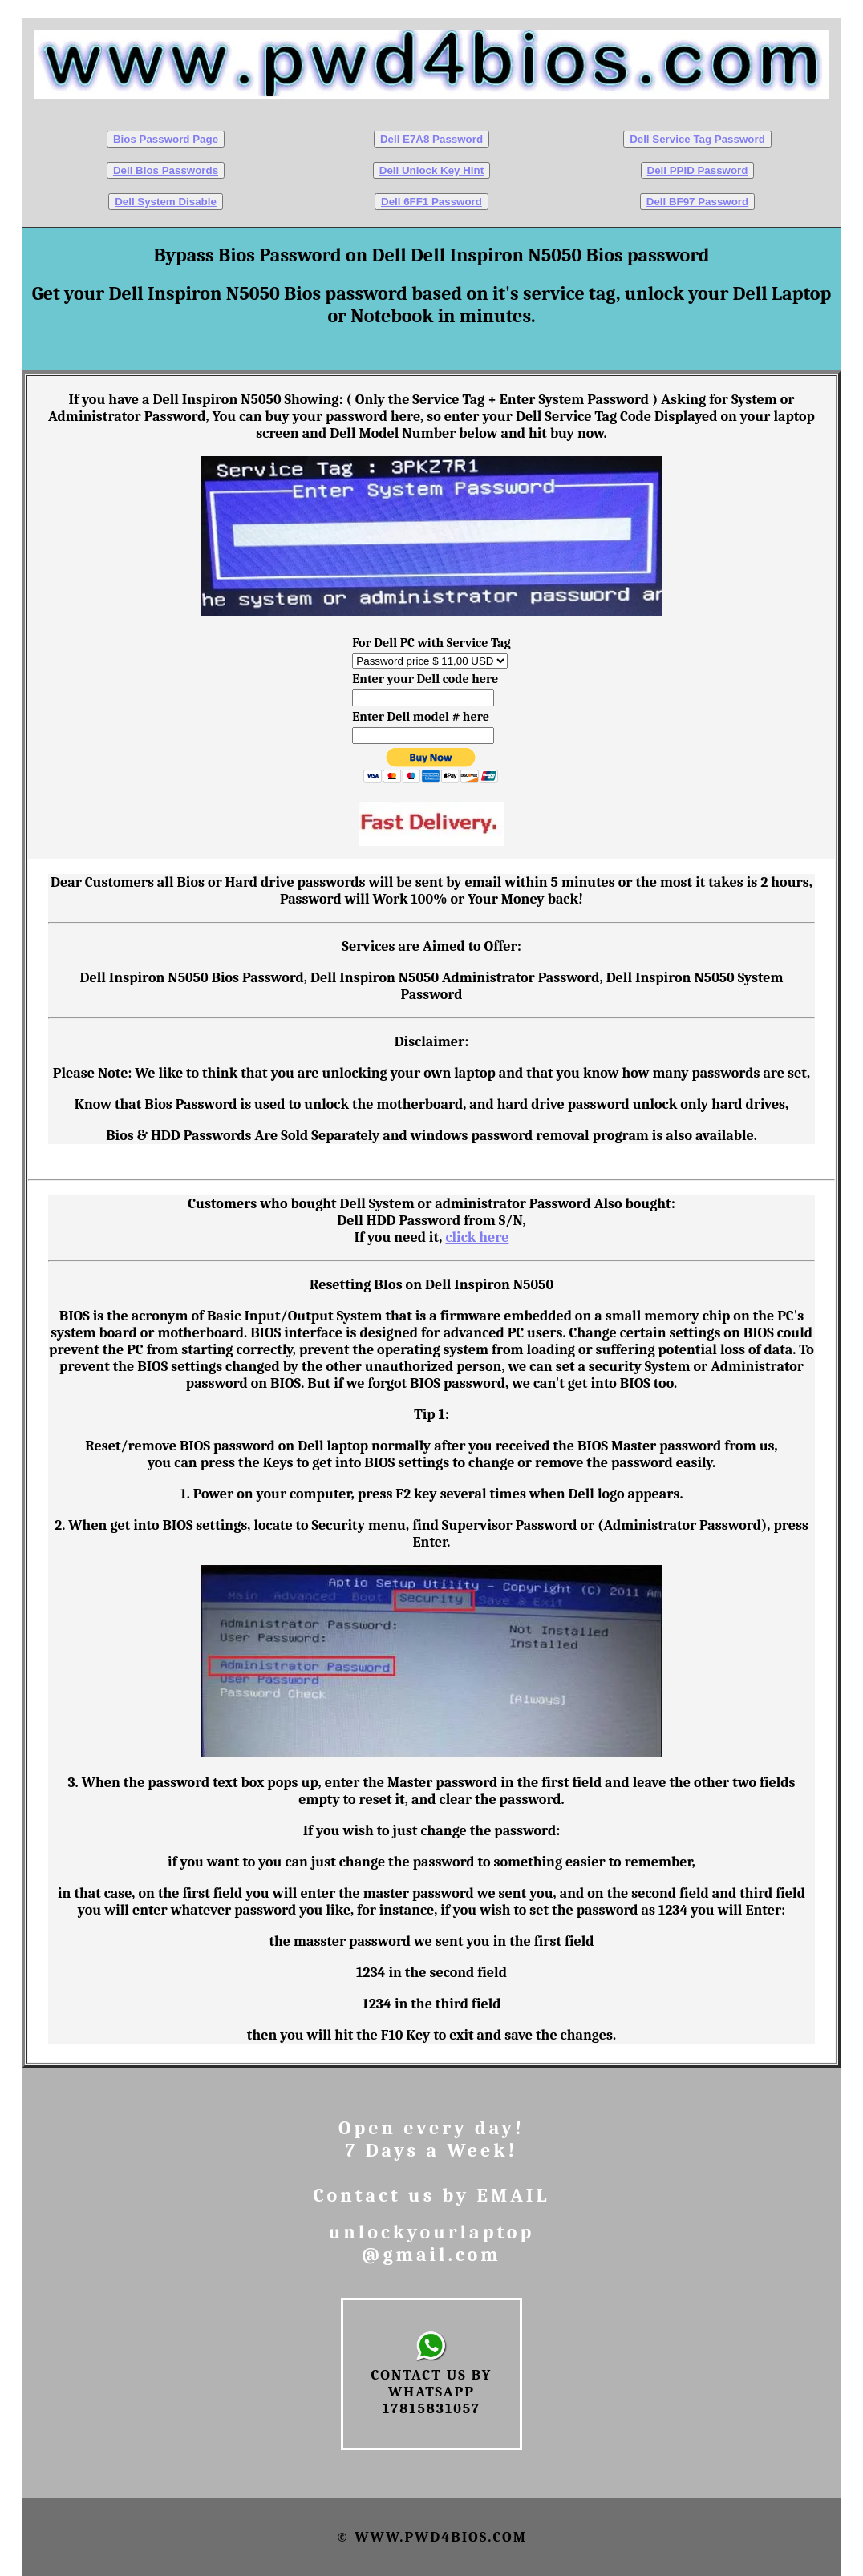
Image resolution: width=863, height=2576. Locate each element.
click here (476, 1237)
